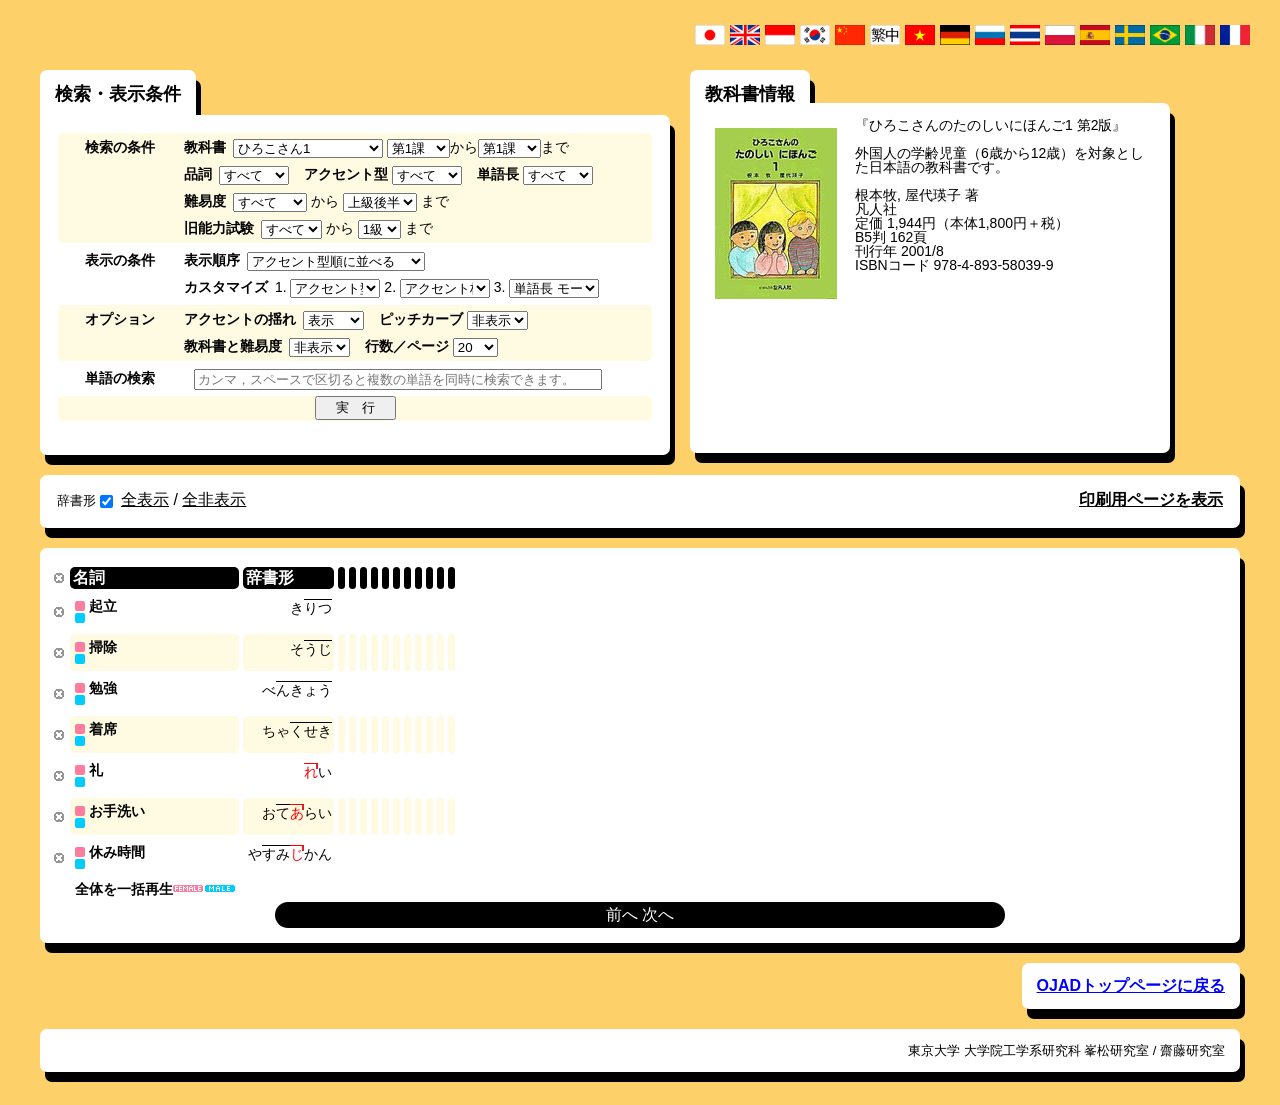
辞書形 (85, 500)
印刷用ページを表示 (1151, 499)
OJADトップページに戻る (1131, 978)
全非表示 (214, 499)
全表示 (145, 499)
